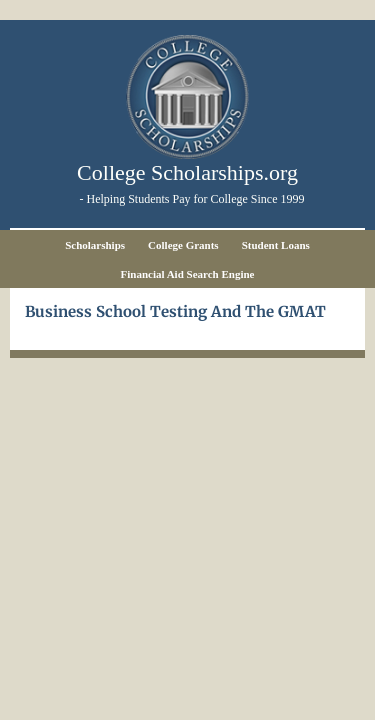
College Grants (183, 245)
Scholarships (95, 245)
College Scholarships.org (187, 172)
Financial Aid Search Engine (188, 274)
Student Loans (276, 245)
